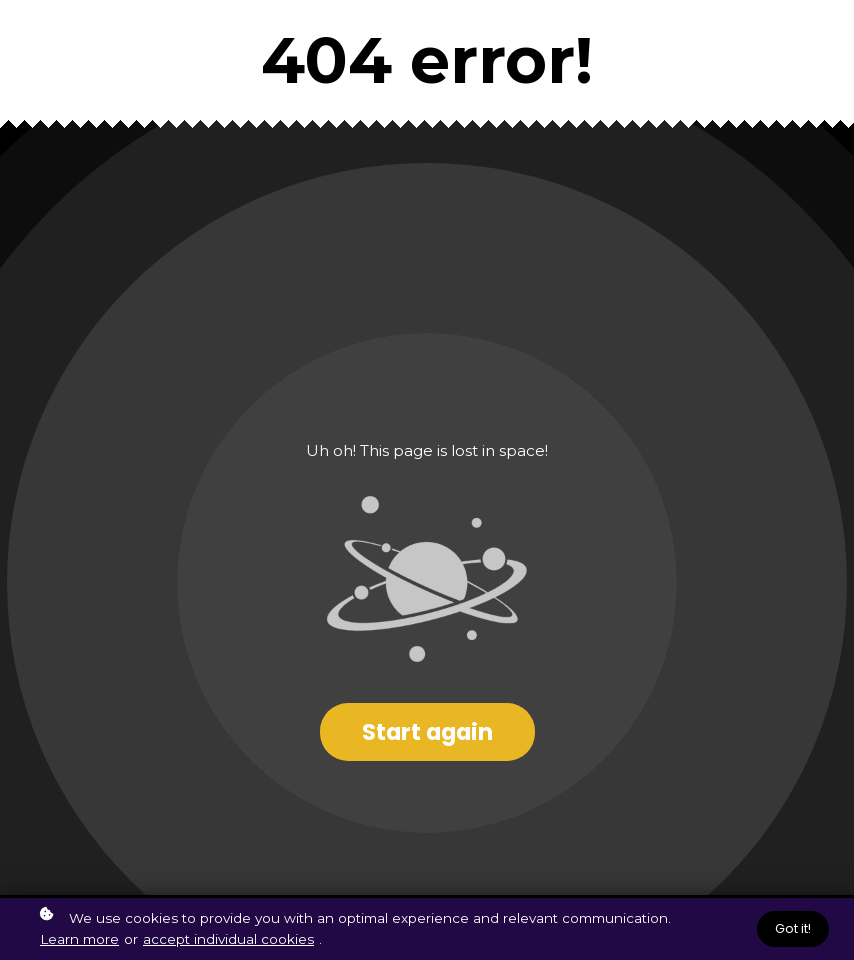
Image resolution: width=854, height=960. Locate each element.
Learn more (79, 939)
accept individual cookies (228, 939)
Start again (427, 732)
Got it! (793, 928)
